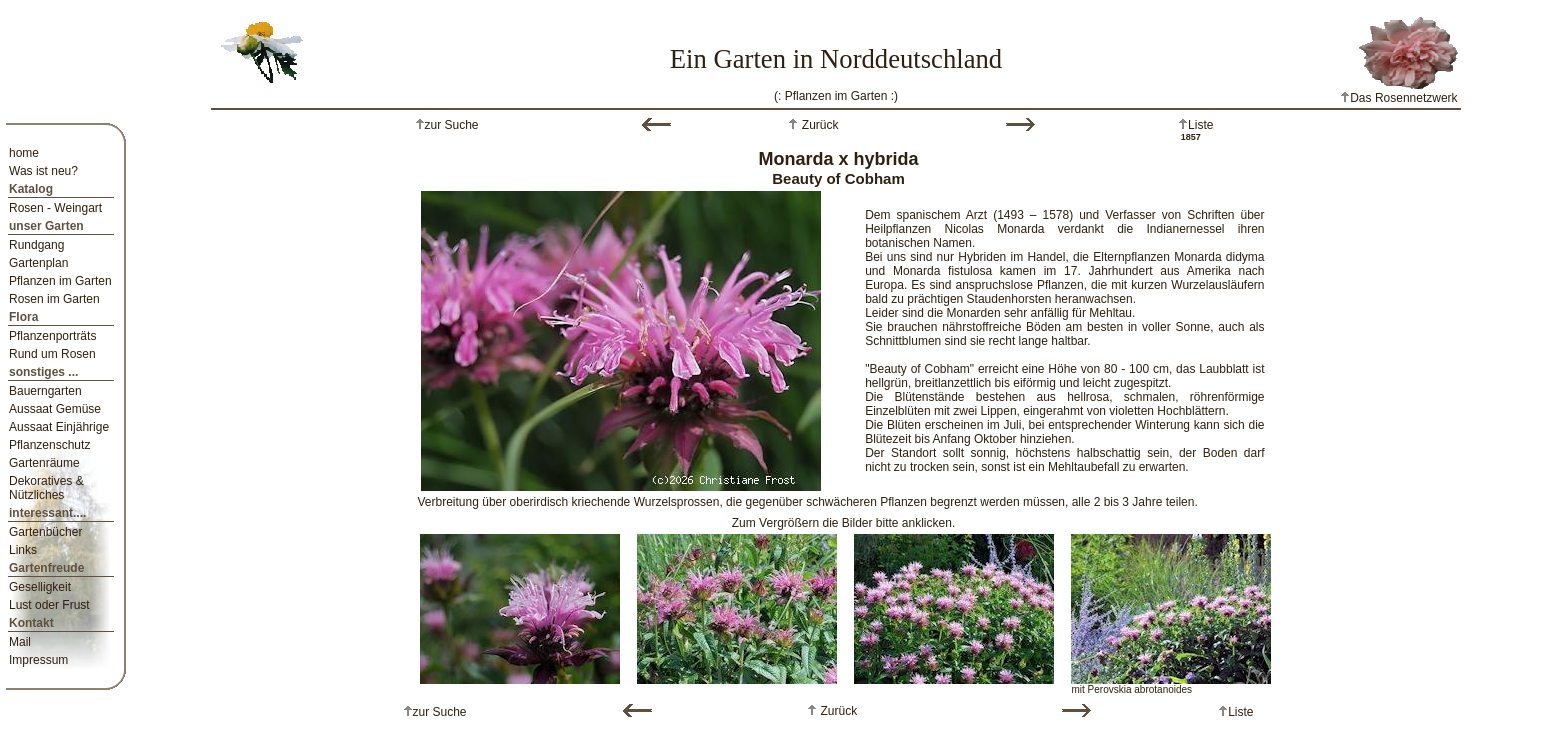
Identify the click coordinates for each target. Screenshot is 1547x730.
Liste (1200, 125)
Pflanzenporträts (52, 336)
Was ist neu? (43, 171)
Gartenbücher (45, 532)
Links (23, 550)
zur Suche (452, 125)
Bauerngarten (45, 391)
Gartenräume (44, 463)
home (24, 153)
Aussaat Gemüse (55, 409)
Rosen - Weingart (55, 208)
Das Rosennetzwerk (1398, 98)
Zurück (818, 125)
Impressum (38, 660)
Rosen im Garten (54, 299)
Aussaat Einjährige (59, 427)
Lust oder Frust (49, 605)
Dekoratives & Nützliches (46, 488)
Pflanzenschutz (49, 445)
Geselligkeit (40, 587)
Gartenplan (38, 263)
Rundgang (36, 245)
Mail (20, 642)
